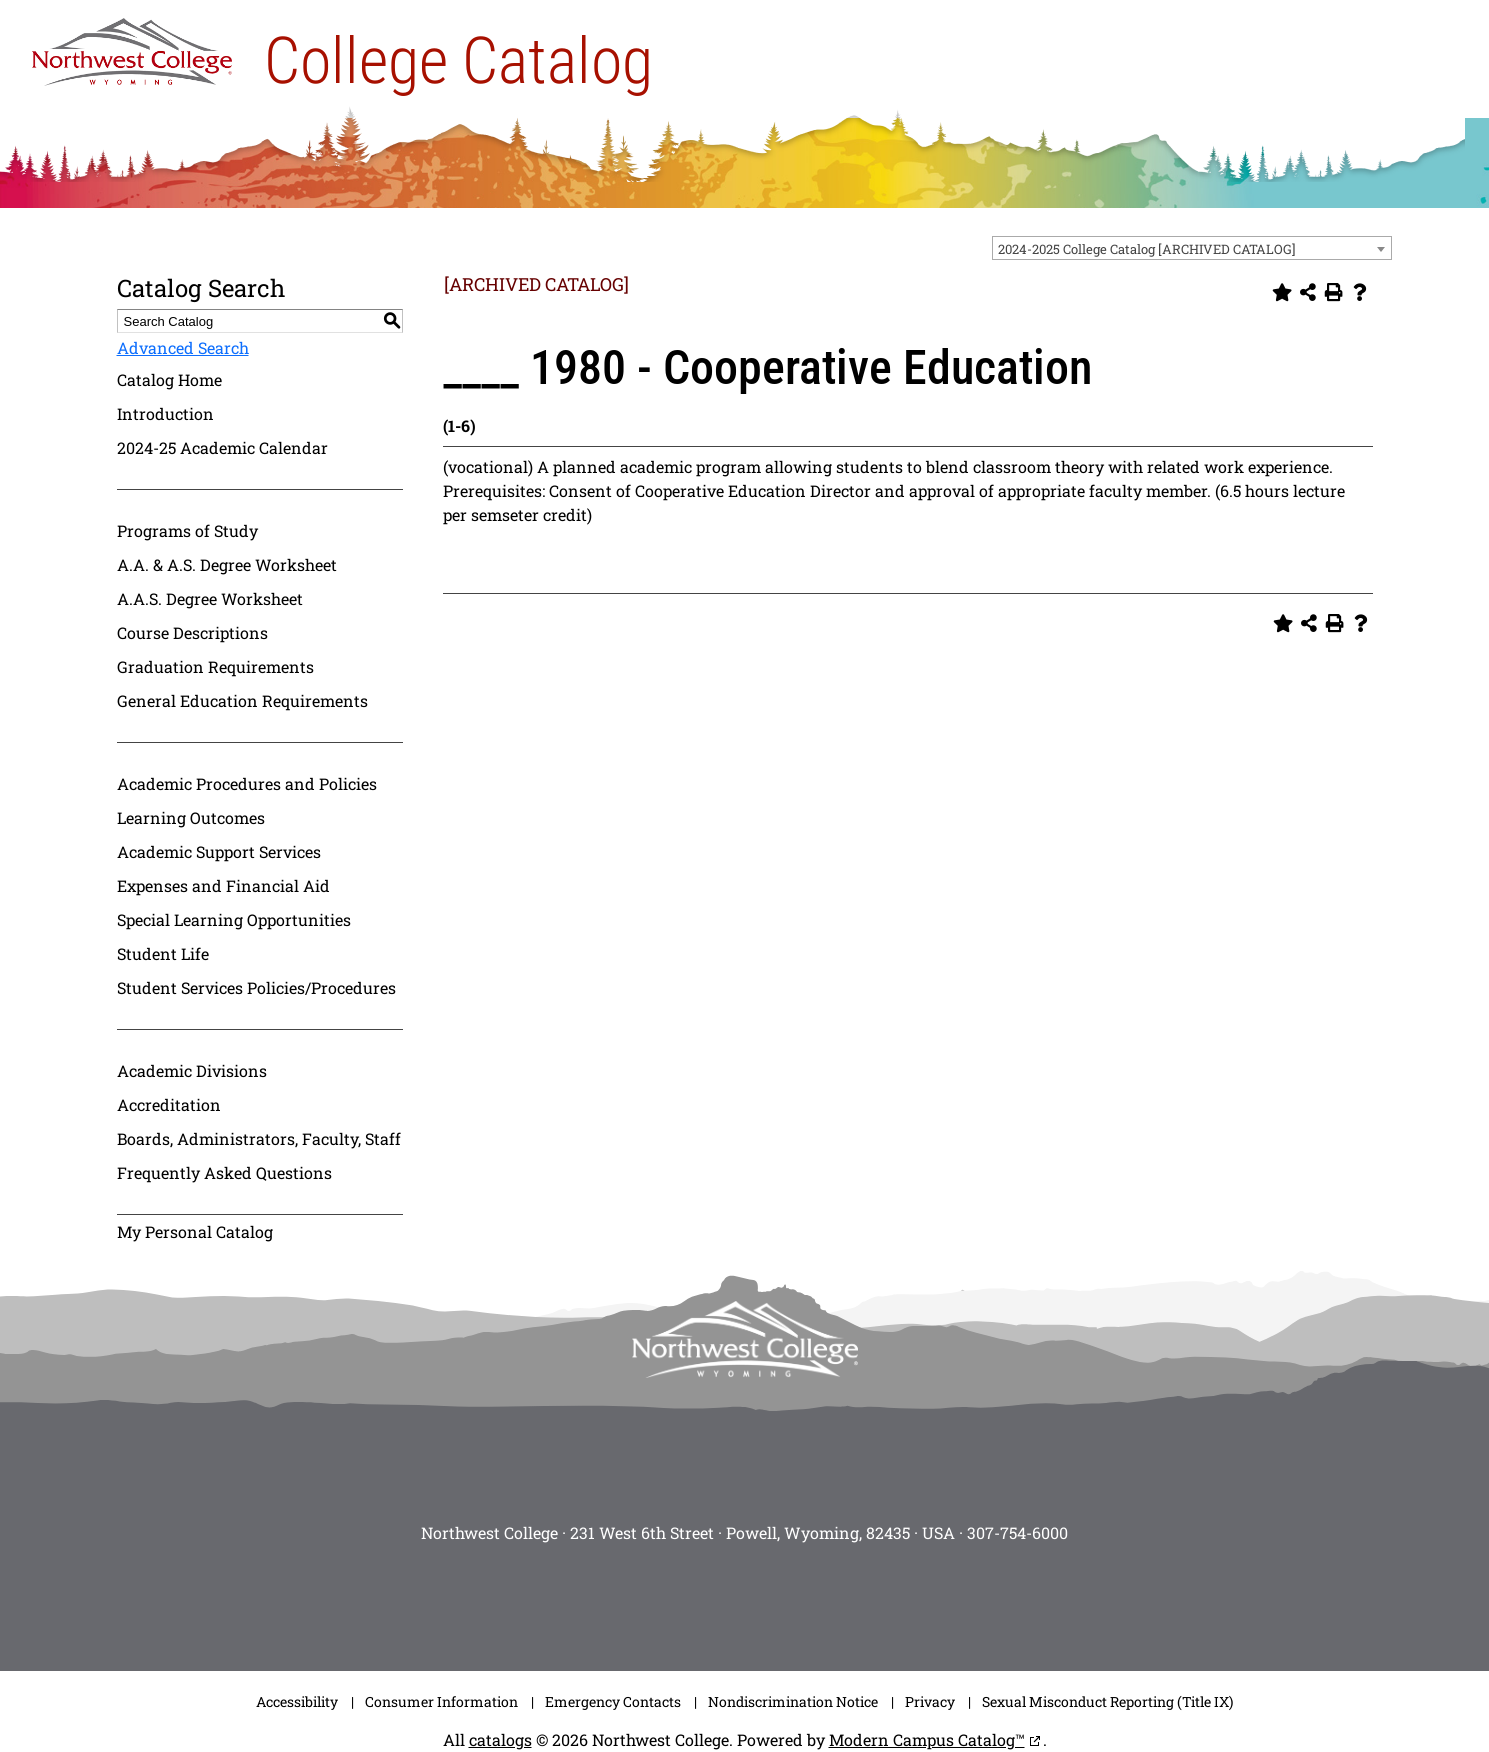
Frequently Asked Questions (224, 1172)
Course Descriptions (192, 632)
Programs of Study (187, 530)
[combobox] (1192, 248)
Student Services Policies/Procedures (256, 987)
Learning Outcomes (191, 817)
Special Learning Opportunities (234, 919)
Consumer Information (441, 1701)
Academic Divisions (192, 1070)
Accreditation (169, 1104)
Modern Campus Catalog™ (927, 1739)
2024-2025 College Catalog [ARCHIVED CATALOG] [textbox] (1147, 249)
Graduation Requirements (215, 666)
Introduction (165, 413)
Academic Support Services (219, 851)
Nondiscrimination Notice (793, 1701)
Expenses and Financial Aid (223, 885)
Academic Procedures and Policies (247, 783)
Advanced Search (183, 347)
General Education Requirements (242, 700)
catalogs (500, 1739)
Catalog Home (169, 379)
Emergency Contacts (613, 1701)
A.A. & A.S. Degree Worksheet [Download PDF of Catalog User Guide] (227, 564)
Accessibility (297, 1701)
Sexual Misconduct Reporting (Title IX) (1107, 1701)
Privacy (930, 1701)
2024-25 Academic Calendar (222, 447)
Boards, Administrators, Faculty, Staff (259, 1138)
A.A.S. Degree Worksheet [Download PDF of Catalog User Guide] (210, 598)
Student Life (163, 953)
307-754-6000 (1017, 1532)
